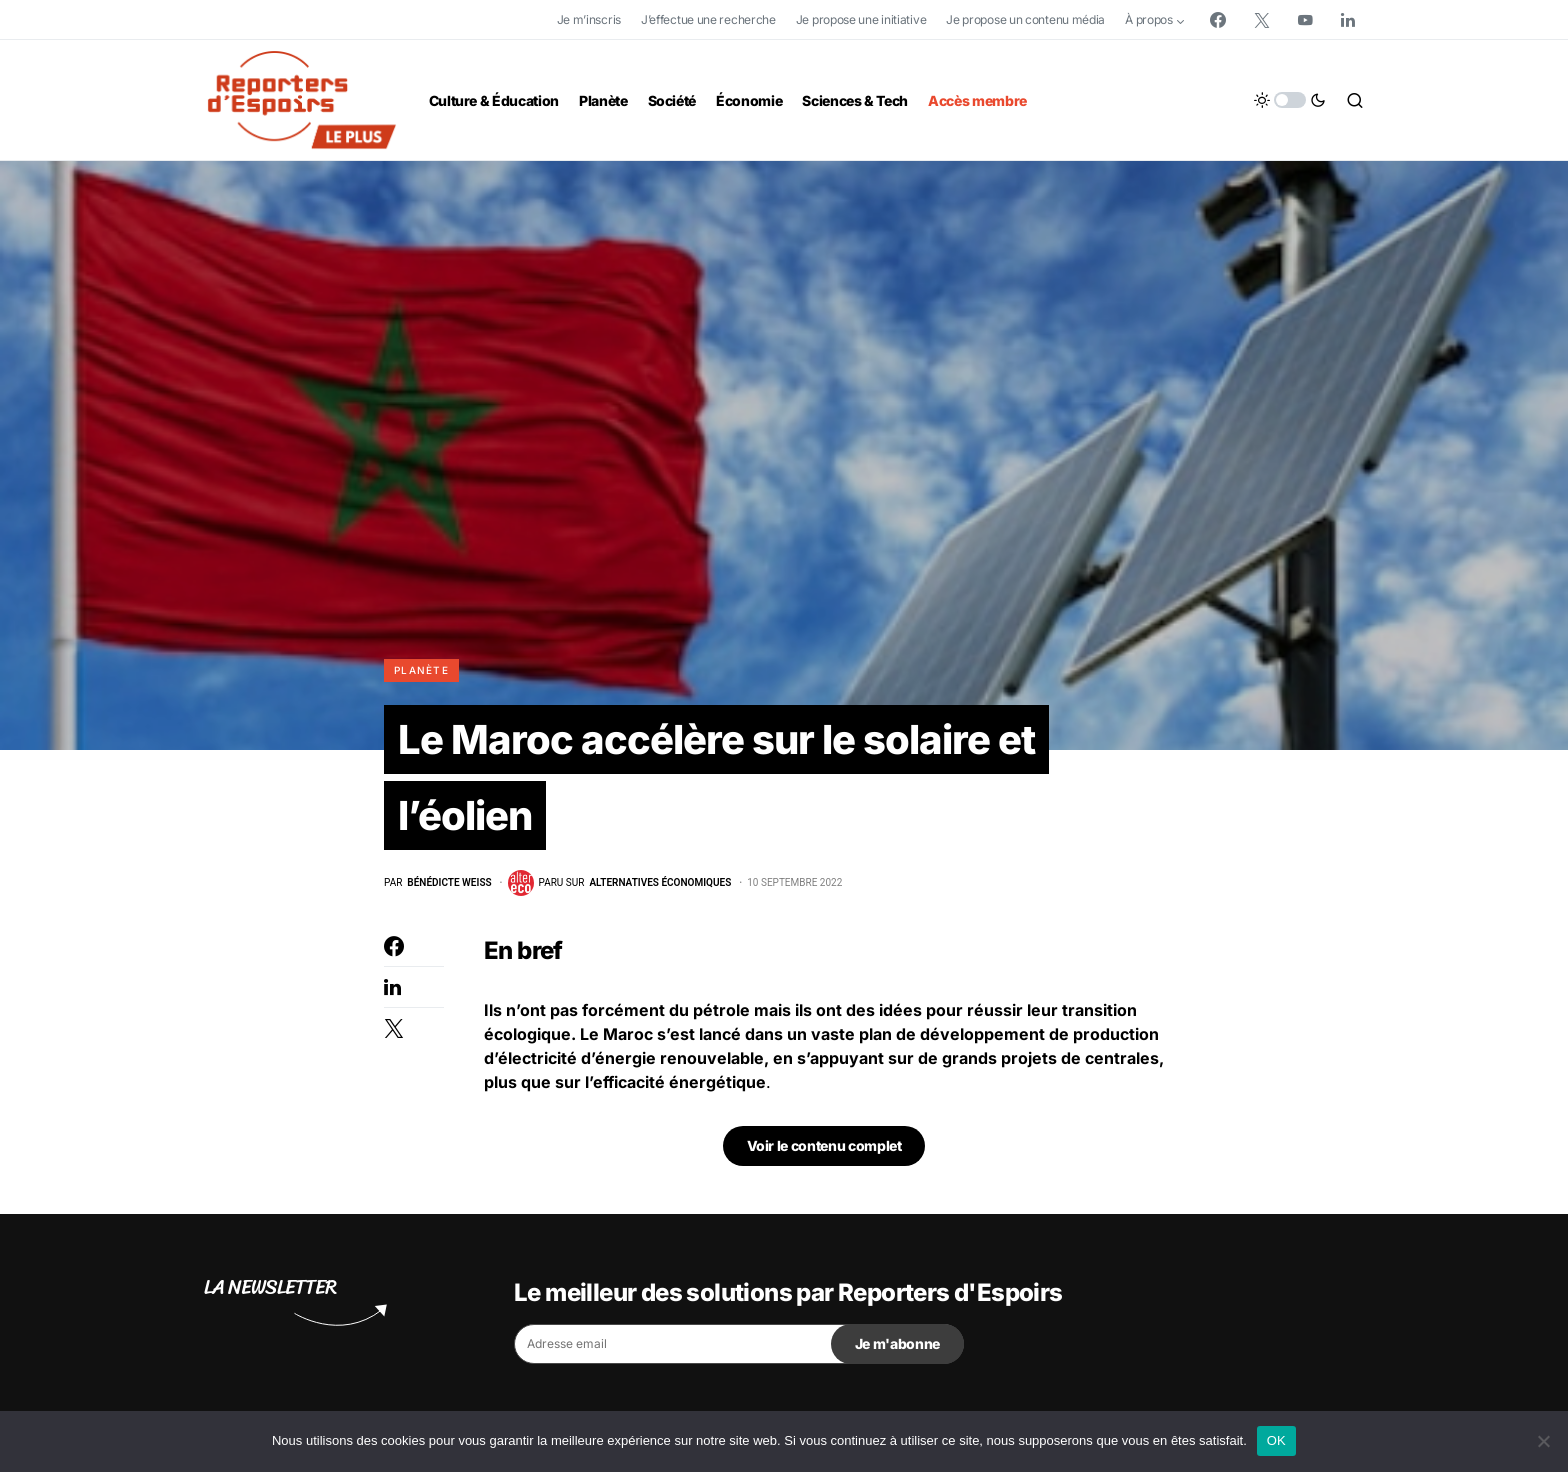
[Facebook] (1218, 20)
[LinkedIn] (1348, 20)
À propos (1149, 19)
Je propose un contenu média (1025, 19)
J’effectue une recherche (708, 19)
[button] (1290, 100)
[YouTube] (1305, 20)
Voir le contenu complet (824, 1145)
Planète (421, 670)
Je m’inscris (589, 19)
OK (1276, 1440)
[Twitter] (1262, 20)
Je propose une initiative (861, 19)
